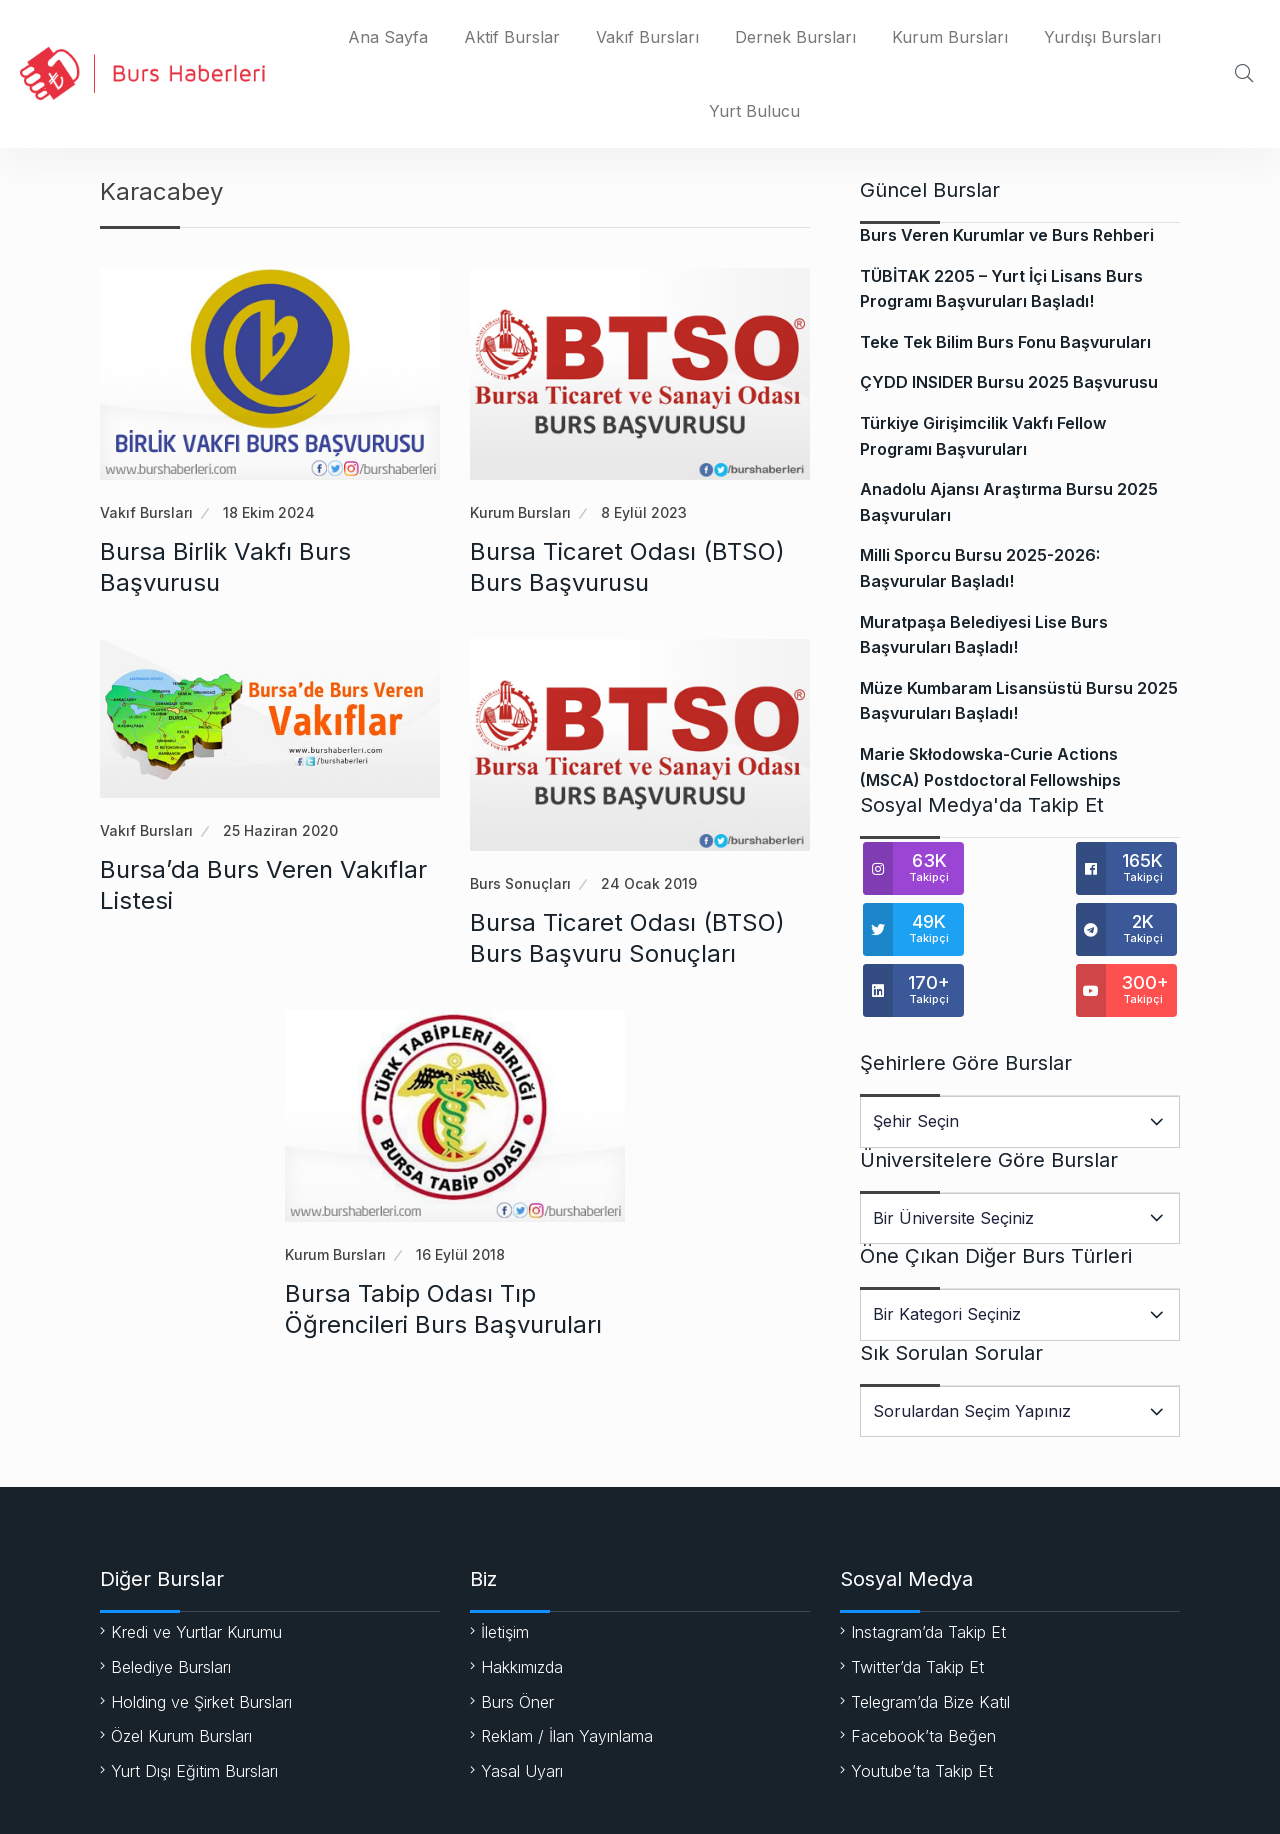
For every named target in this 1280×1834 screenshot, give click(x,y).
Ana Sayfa (388, 37)
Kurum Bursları (950, 37)
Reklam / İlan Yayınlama (567, 1679)
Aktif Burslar (512, 37)
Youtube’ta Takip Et (922, 1714)
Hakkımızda (522, 1610)
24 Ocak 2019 (649, 883)
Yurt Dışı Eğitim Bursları (194, 1714)
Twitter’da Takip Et (917, 1610)
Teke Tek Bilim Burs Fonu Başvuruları (1005, 342)
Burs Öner (517, 1645)
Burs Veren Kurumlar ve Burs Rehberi (1007, 235)
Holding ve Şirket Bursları (201, 1645)
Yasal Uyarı (522, 1714)
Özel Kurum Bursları (181, 1679)
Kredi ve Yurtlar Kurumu (196, 1575)
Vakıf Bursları (647, 37)
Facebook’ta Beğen (923, 1679)
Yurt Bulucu (754, 111)
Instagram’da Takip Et (928, 1575)
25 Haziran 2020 (280, 830)
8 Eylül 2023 (644, 512)
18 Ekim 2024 (269, 512)
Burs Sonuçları (520, 883)
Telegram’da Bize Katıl (930, 1645)
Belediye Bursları (171, 1610)
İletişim (505, 1575)
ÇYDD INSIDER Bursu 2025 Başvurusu (1009, 382)
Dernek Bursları (795, 37)
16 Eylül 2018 (460, 1254)
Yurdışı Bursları (1102, 37)
